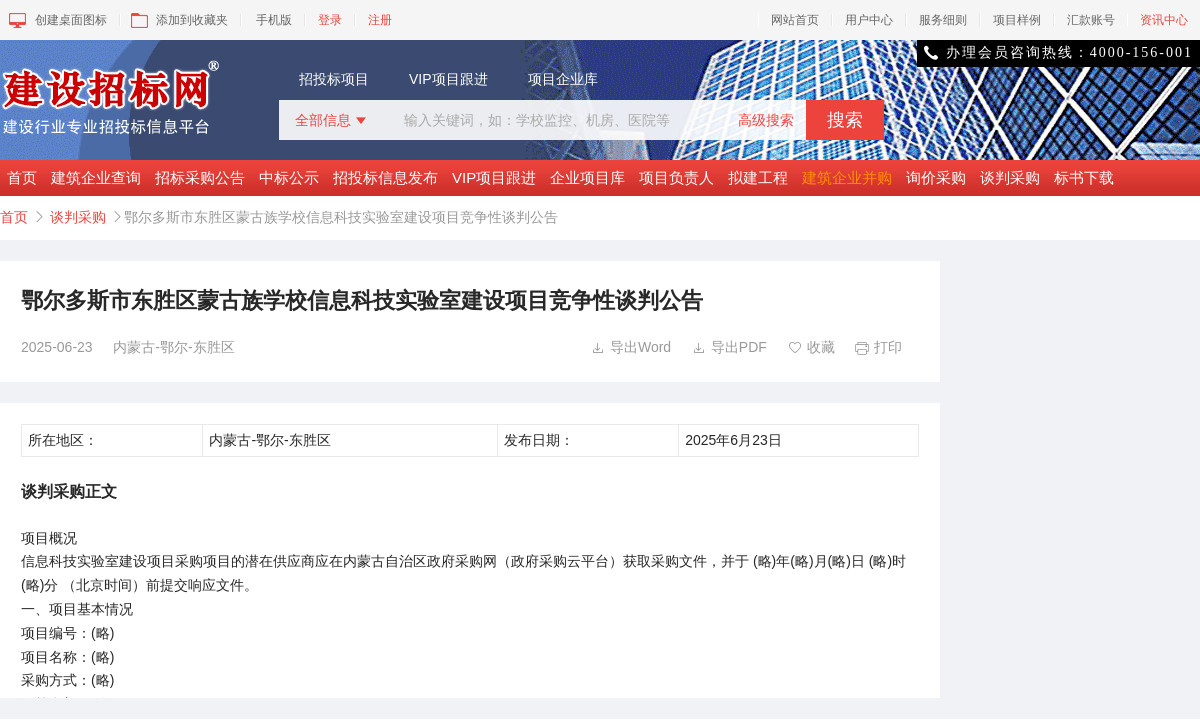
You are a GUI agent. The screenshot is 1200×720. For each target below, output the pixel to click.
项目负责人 (676, 177)
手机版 (274, 20)
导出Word (631, 347)
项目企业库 (563, 79)
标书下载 (1084, 177)
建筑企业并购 (847, 177)
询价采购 (936, 177)
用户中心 (869, 20)
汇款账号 (1091, 20)
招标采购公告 (200, 177)
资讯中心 (1164, 20)
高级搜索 (766, 120)
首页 (22, 177)
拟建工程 (758, 177)
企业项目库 (587, 177)
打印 (878, 347)
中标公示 (289, 177)
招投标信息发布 (385, 177)
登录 (330, 20)
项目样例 (1017, 20)
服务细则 (943, 20)
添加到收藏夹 (177, 20)
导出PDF (729, 347)
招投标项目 (334, 79)
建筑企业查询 (96, 177)
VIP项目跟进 (448, 79)
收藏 (811, 347)
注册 (380, 20)
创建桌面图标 (56, 20)
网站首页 (795, 20)
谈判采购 (1010, 177)
